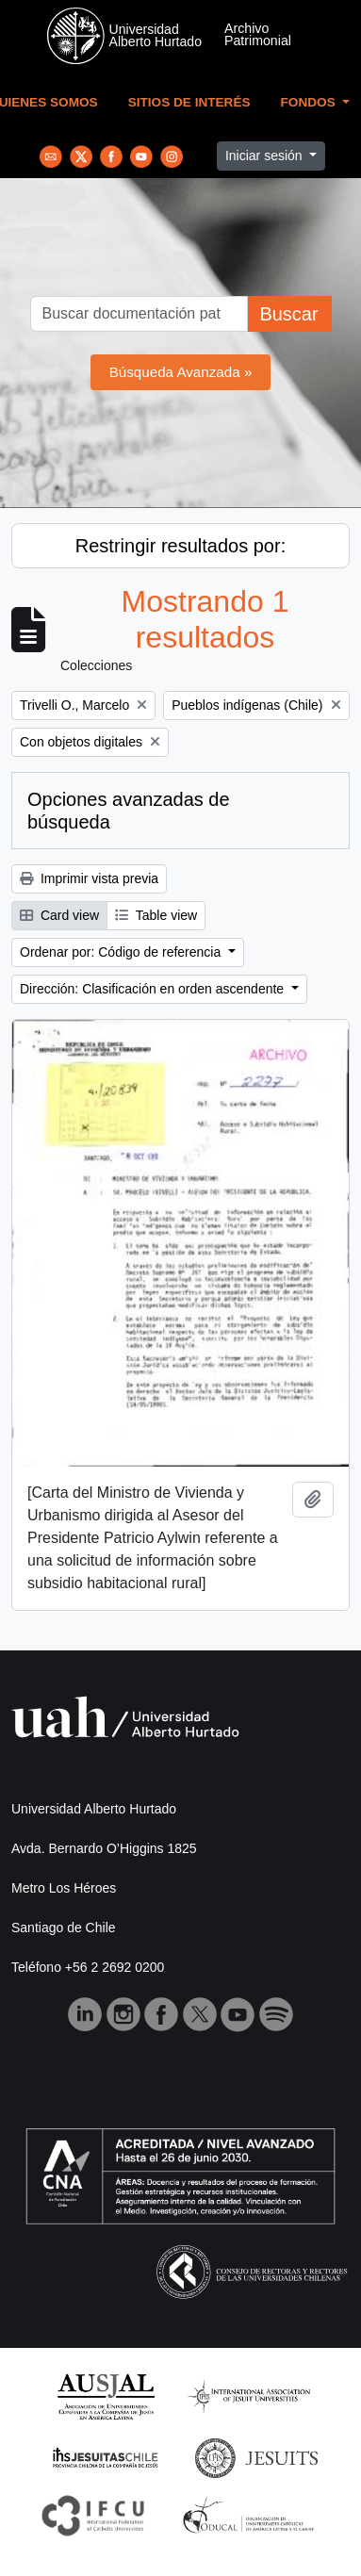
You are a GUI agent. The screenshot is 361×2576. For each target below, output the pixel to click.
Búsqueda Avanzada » (181, 372)
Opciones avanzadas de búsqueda (128, 810)
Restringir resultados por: (180, 545)
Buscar (288, 314)
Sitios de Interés (189, 102)
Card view (59, 915)
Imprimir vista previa (89, 878)
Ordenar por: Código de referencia (122, 952)
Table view (156, 915)
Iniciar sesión (265, 155)
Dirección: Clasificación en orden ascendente (153, 988)
